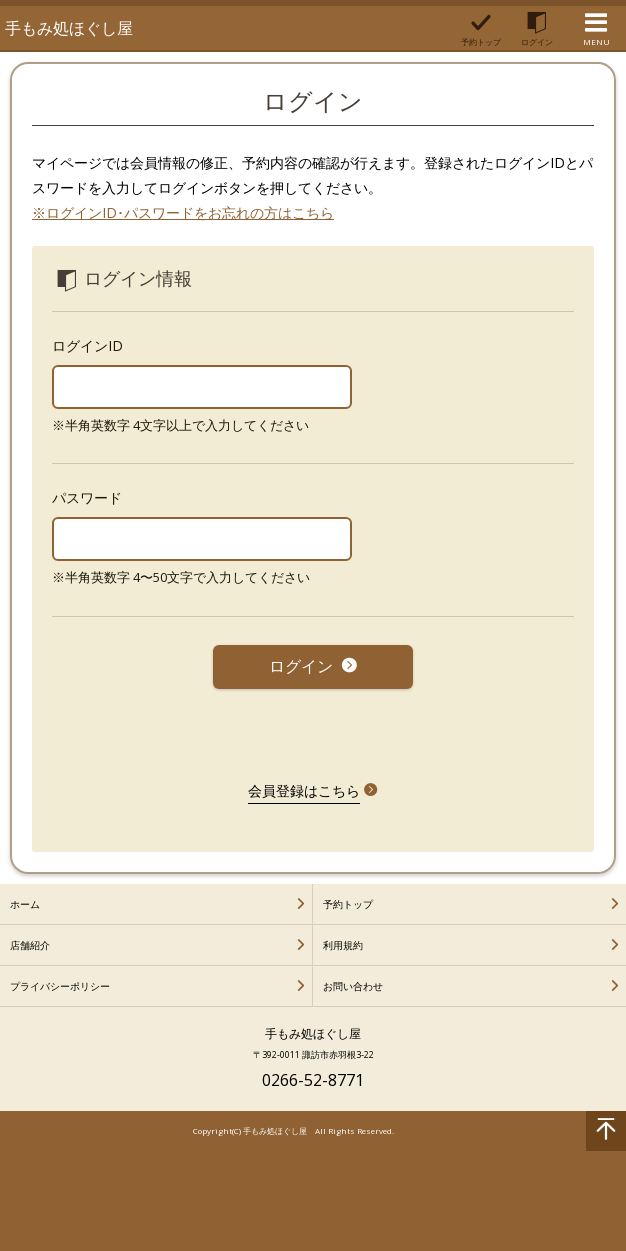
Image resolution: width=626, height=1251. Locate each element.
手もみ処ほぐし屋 (69, 28)
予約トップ (348, 904)
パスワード (87, 497)
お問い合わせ (353, 986)
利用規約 (343, 945)
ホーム (25, 904)
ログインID (87, 345)
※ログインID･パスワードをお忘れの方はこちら (183, 212)
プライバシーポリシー (60, 986)
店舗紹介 (30, 945)
